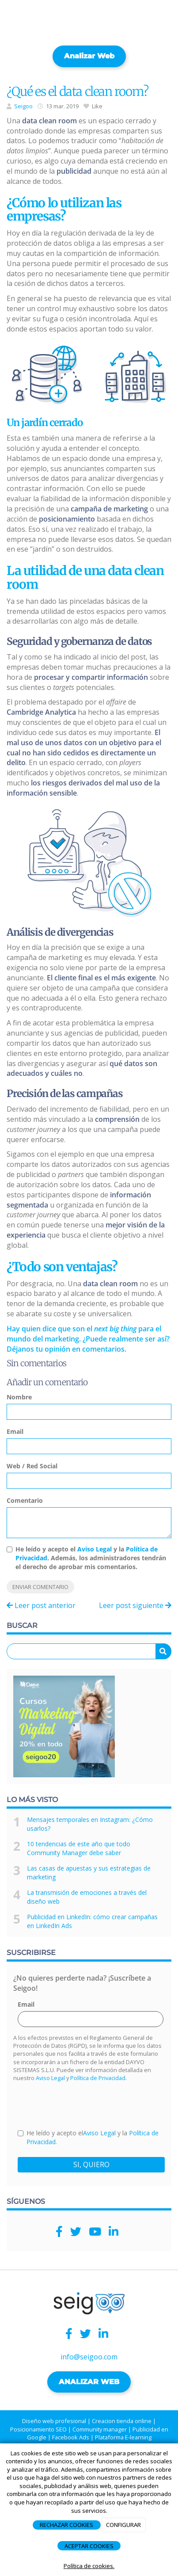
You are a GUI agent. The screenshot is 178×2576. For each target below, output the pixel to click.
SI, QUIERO (91, 2164)
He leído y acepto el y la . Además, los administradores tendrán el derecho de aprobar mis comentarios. (90, 1558)
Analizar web (89, 56)
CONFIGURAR (123, 2525)
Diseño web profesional (54, 2421)
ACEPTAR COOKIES (89, 2546)
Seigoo (23, 106)
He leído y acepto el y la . (88, 2137)
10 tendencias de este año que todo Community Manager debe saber (78, 1848)
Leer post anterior (41, 1605)
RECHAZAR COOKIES (66, 2525)
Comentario (25, 1500)
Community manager (99, 2429)
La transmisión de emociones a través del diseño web (87, 1896)
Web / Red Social (32, 1466)
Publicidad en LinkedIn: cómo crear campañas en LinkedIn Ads (92, 1921)
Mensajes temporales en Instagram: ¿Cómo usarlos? (90, 1824)
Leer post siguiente (135, 1605)
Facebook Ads (70, 2437)
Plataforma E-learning (123, 2437)
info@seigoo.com (89, 2357)
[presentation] (85, 2105)
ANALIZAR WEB (89, 2382)
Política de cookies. (89, 2566)
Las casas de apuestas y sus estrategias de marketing (89, 1872)
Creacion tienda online (121, 2421)
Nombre (19, 1397)
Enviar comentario (40, 1587)
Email (15, 1431)
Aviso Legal (94, 1549)
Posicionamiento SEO (38, 2429)
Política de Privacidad (97, 2078)
